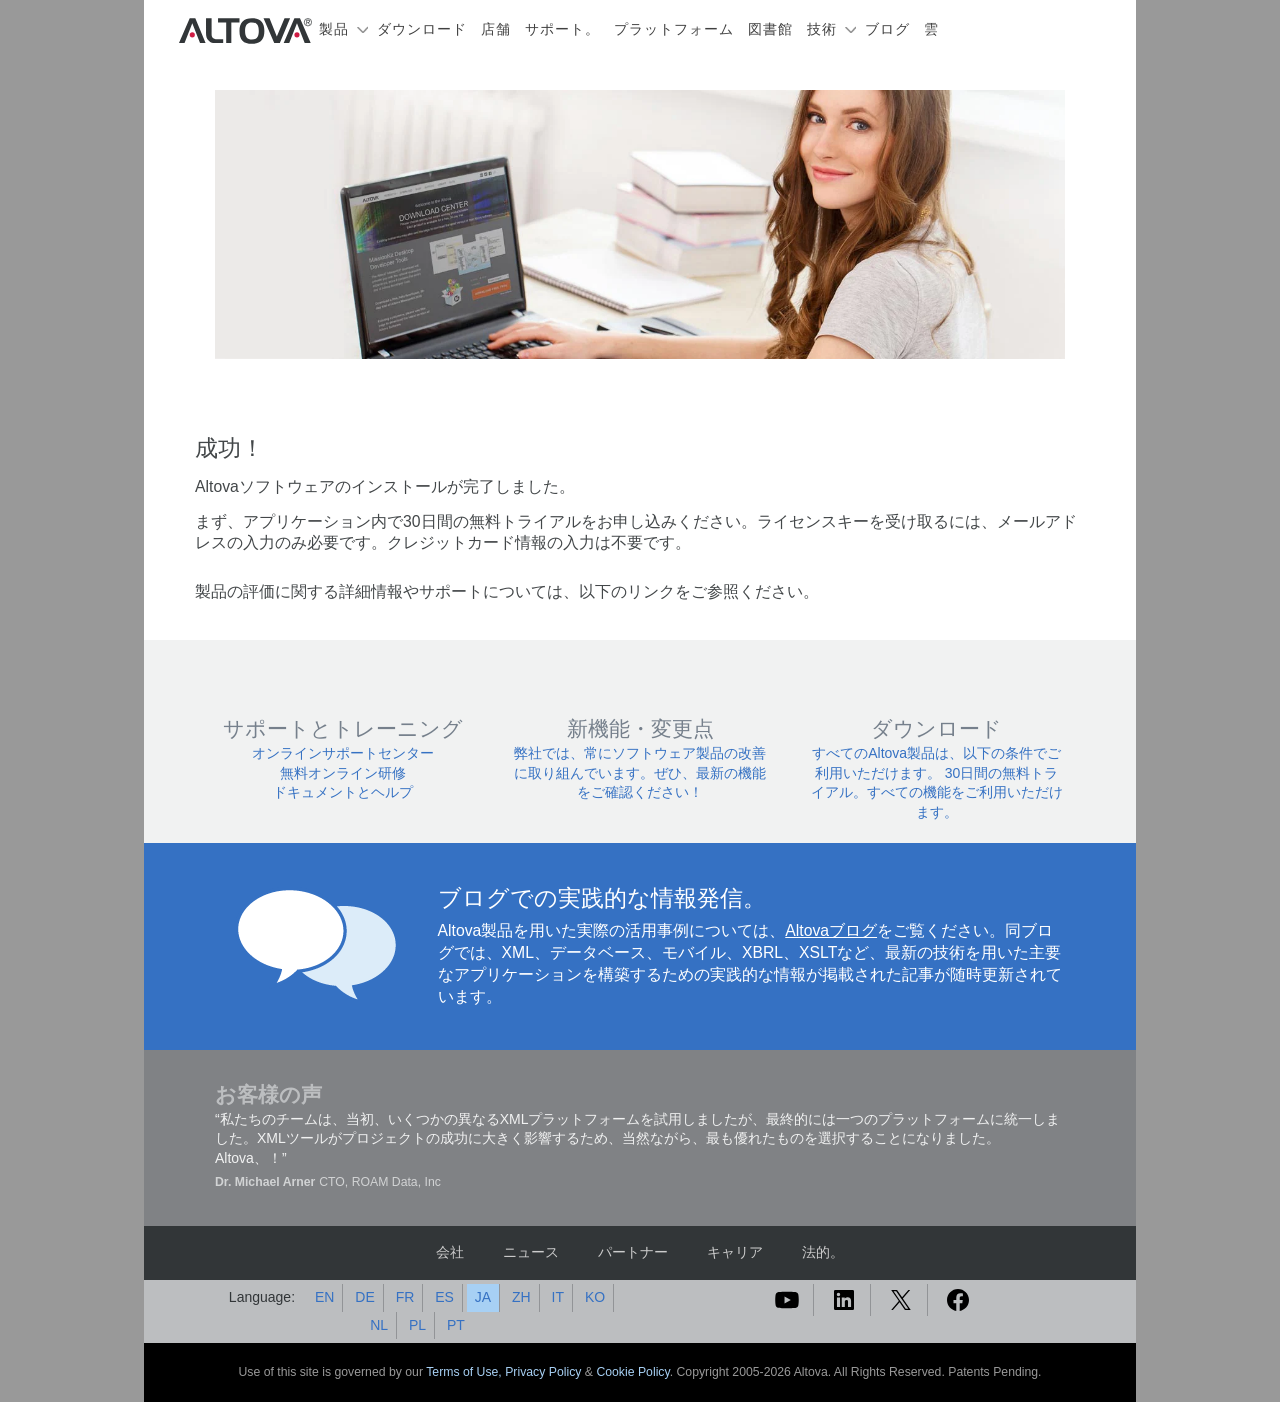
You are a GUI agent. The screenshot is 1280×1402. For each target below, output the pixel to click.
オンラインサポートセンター (343, 753)
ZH (521, 1297)
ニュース (531, 1252)
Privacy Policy (543, 1372)
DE (364, 1297)
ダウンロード (422, 29)
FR (405, 1297)
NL (379, 1325)
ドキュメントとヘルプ (343, 792)
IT (558, 1297)
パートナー (633, 1252)
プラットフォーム (674, 29)
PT (456, 1325)
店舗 (496, 29)
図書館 (770, 29)
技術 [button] (822, 29)
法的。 (823, 1252)
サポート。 (562, 29)
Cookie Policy (632, 1372)
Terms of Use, (465, 1372)
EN (324, 1297)
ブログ (887, 29)
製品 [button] (334, 29)
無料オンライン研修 (343, 773)
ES (444, 1297)
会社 (450, 1252)
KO (595, 1297)
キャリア (735, 1252)
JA (483, 1297)
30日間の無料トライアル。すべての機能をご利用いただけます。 (937, 792)
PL (417, 1325)
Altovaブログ (831, 930)
